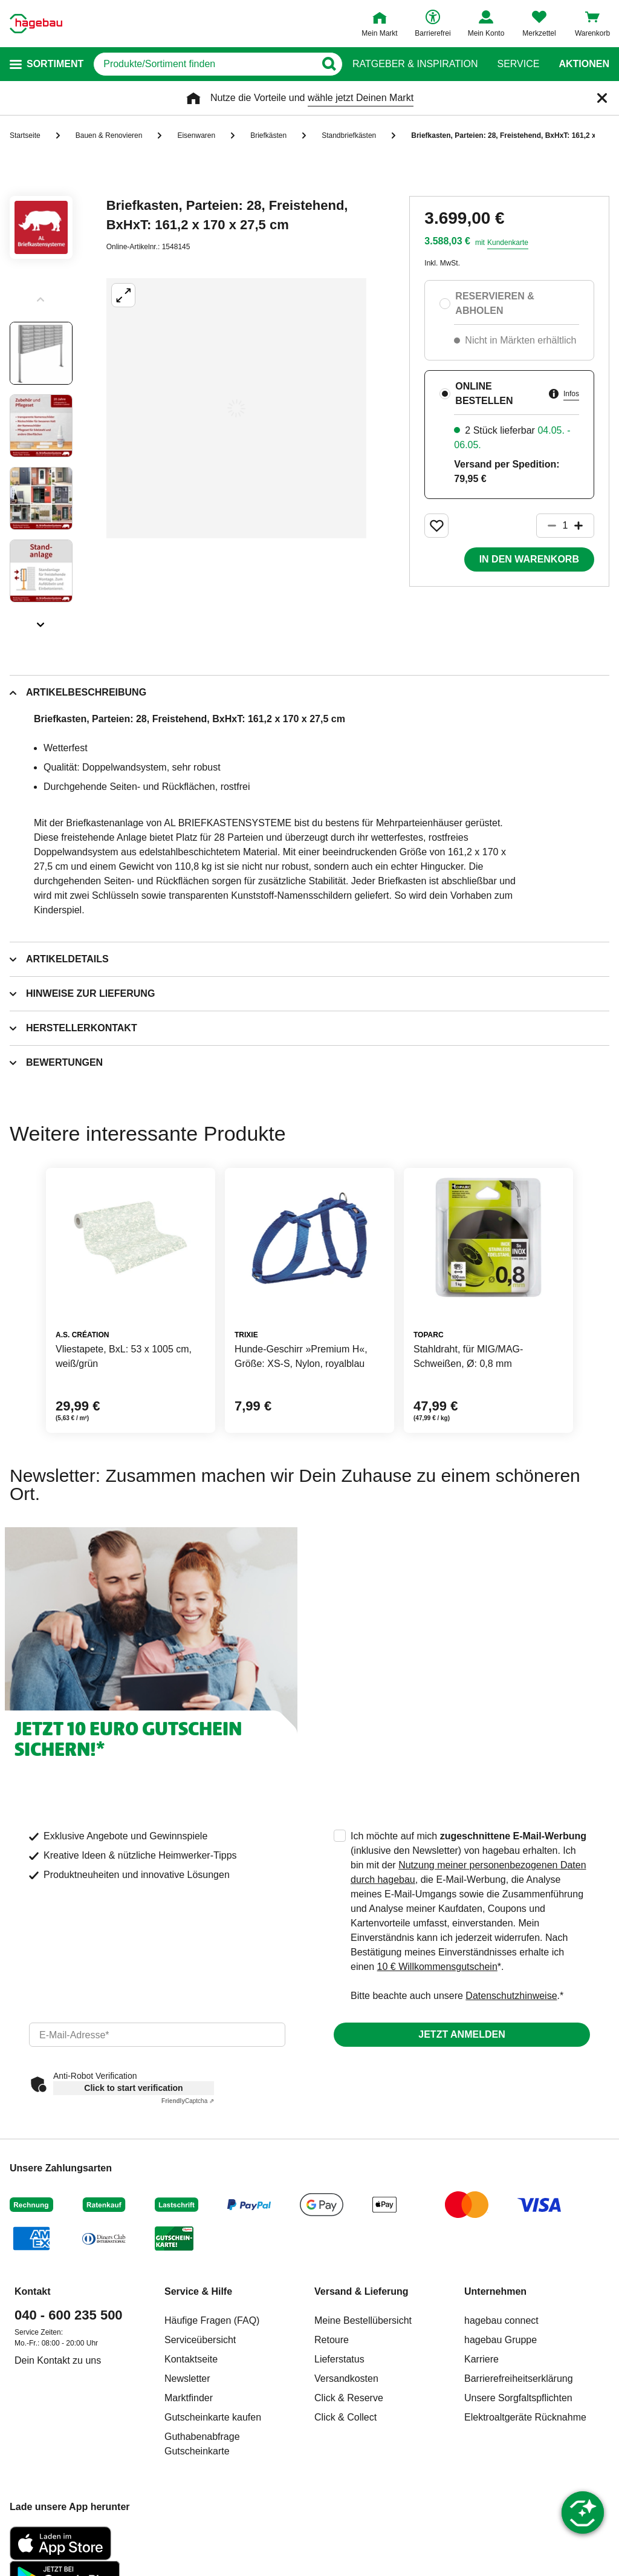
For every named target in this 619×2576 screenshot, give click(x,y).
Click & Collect (345, 2417)
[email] (157, 2034)
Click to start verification (133, 2088)
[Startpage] (36, 23)
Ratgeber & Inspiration (415, 64)
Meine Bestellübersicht (363, 2320)
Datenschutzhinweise (511, 1996)
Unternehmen (495, 2291)
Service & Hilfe (198, 2291)
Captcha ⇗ (187, 2101)
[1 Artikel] (565, 525)
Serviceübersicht (200, 2340)
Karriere (481, 2359)
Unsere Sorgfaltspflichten (518, 2398)
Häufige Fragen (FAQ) (211, 2320)
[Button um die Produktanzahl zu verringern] (546, 525)
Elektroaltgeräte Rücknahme (525, 2417)
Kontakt (33, 2291)
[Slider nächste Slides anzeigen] (41, 620)
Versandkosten (346, 2378)
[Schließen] (602, 98)
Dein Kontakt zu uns (58, 2360)
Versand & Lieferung (361, 2291)
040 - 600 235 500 (69, 2315)
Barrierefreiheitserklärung (518, 2378)
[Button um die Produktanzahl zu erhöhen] (584, 525)
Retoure (331, 2340)
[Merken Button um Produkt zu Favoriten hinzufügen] (436, 526)
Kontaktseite (191, 2359)
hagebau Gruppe (500, 2340)
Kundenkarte (507, 242)
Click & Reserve (348, 2398)
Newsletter (187, 2378)
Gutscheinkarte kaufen (212, 2417)
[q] (204, 64)
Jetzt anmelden (461, 2034)
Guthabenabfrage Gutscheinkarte (202, 2443)
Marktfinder (188, 2398)
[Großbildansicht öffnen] (236, 408)
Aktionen (584, 64)
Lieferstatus (339, 2359)
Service (518, 64)
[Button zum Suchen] (328, 64)
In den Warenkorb (529, 559)
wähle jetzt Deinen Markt (360, 98)
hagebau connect (501, 2320)
